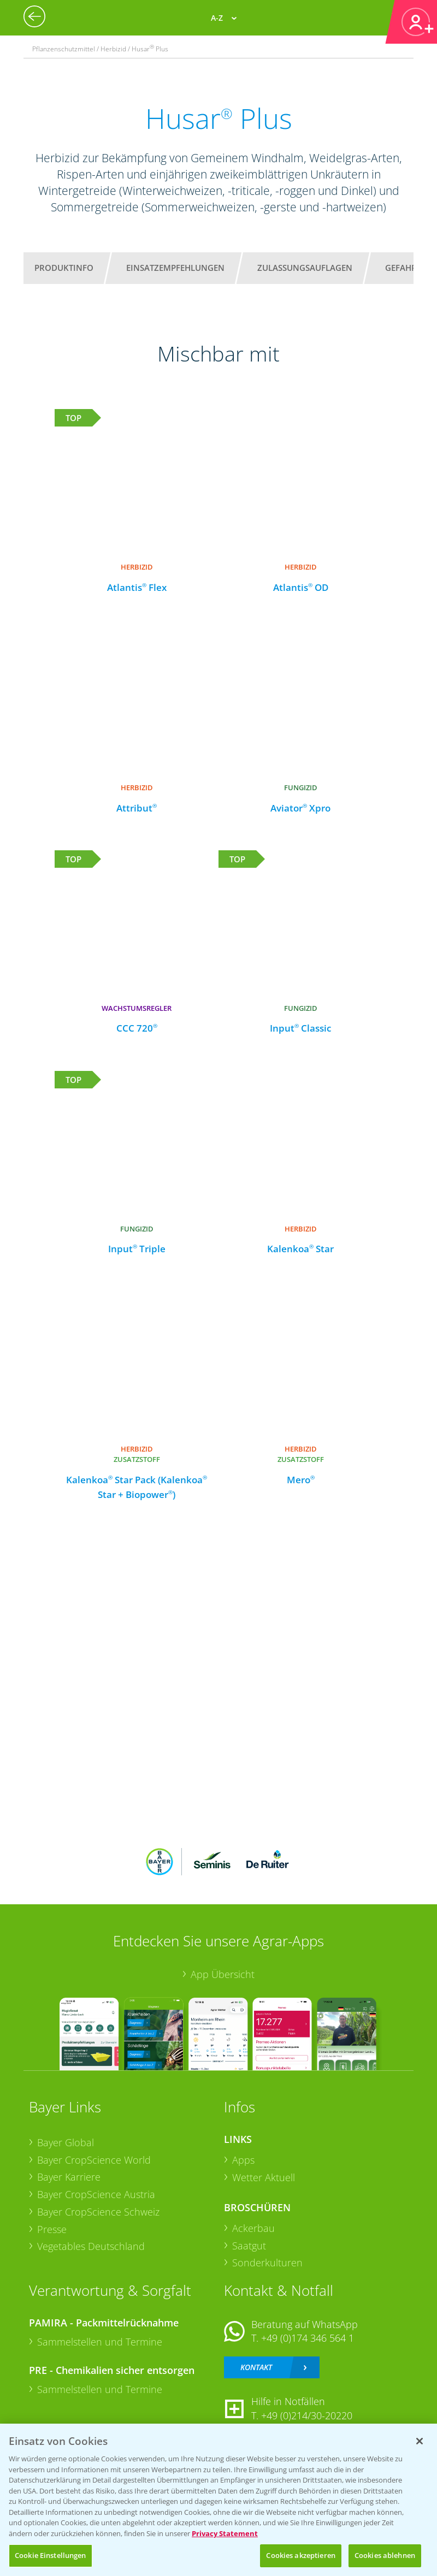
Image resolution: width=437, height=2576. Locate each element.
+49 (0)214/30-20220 (306, 2415)
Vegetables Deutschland (91, 2246)
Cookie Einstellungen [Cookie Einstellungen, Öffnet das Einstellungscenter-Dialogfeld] (50, 2555)
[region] (218, 2500)
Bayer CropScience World (94, 2159)
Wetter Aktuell (263, 2177)
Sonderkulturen (267, 2262)
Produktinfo (63, 267)
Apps (243, 2159)
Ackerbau (253, 2228)
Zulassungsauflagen (304, 267)
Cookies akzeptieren (300, 2555)
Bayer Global (65, 2142)
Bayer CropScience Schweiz (98, 2211)
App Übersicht (223, 1974)
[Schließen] (420, 2441)
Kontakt (256, 2367)
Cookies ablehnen (385, 2555)
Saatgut (249, 2245)
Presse (52, 2229)
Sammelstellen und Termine (99, 2341)
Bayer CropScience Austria (96, 2194)
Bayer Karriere (69, 2176)
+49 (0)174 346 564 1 (307, 2337)
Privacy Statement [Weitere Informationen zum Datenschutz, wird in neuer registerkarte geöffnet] (225, 2533)
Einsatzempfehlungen (175, 267)
